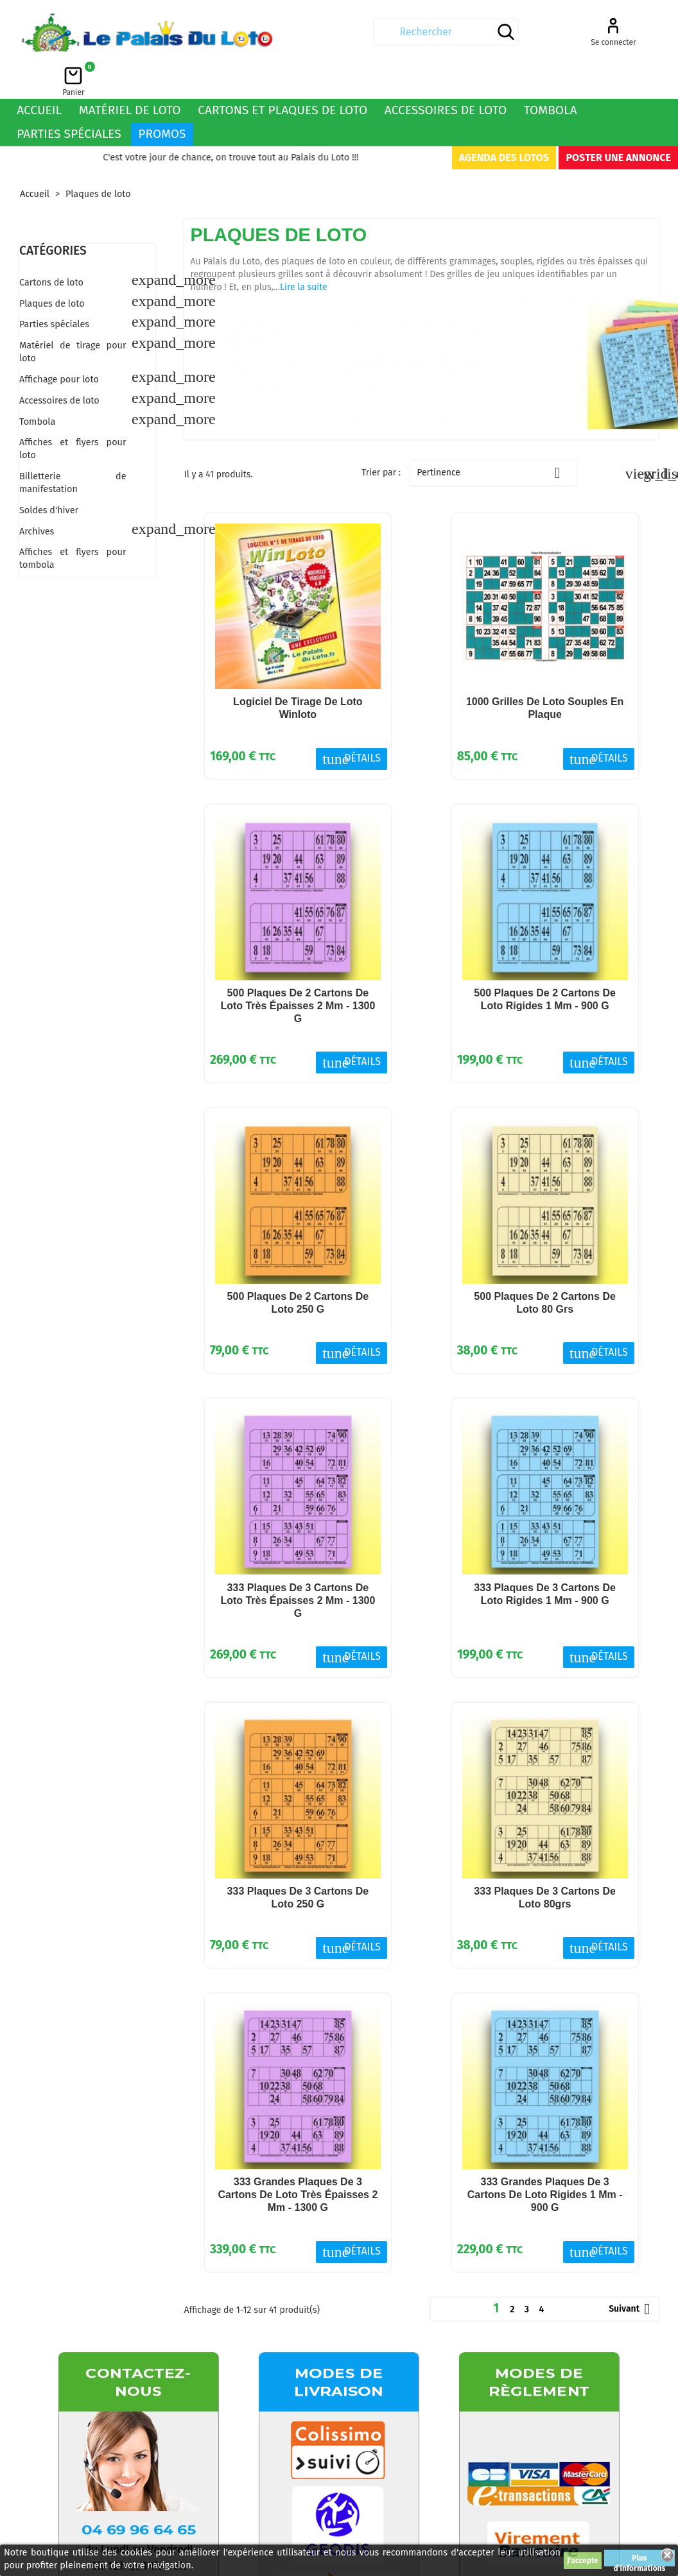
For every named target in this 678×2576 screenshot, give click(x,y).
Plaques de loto (52, 269)
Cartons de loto (51, 248)
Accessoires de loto (446, 75)
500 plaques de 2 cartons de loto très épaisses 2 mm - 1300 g (297, 971)
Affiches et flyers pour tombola (72, 524)
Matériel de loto (130, 75)
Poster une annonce (618, 123)
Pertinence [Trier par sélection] (493, 438)
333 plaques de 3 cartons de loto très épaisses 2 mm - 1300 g (297, 1566)
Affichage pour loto (59, 344)
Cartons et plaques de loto (282, 75)
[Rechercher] (333, 32)
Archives (36, 496)
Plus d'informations (640, 2560)
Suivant (632, 2274)
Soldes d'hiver (48, 475)
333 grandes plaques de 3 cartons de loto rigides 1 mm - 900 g (545, 2160)
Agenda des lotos (504, 123)
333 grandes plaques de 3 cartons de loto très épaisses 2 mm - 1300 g (298, 2160)
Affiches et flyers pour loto (72, 414)
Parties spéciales (69, 99)
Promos (162, 99)
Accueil (39, 75)
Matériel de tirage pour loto (72, 317)
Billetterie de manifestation (72, 448)
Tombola (550, 75)
